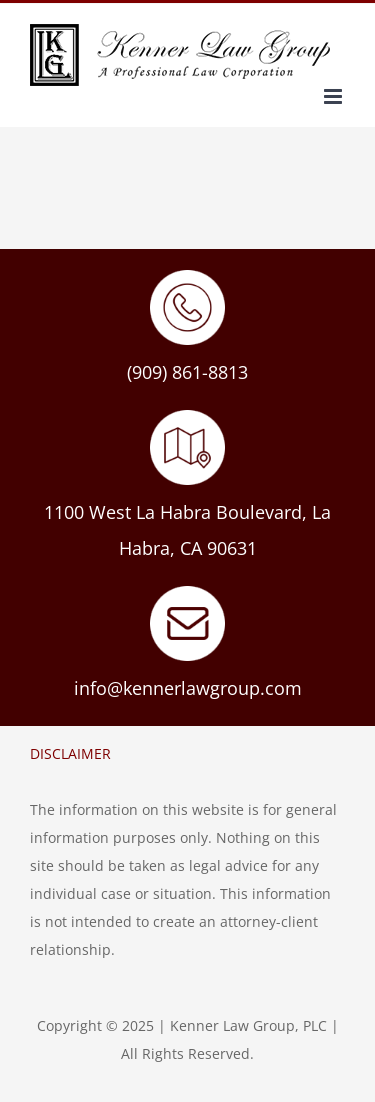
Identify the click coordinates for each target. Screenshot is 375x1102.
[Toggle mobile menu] (334, 96)
